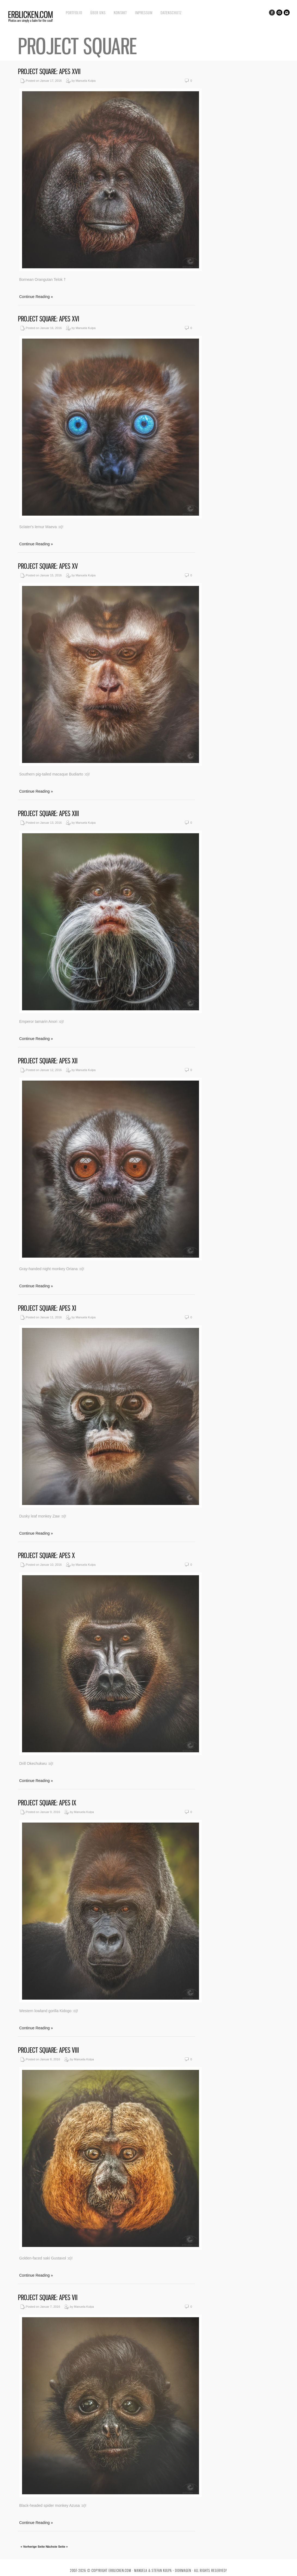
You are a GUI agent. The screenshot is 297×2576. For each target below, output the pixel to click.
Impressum (143, 12)
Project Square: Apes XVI (48, 319)
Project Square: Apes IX (47, 1803)
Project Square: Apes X (46, 1555)
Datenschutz (171, 12)
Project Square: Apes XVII (49, 71)
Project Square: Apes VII (48, 2297)
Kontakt (120, 12)
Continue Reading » (36, 296)
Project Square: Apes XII (48, 1061)
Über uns (98, 12)
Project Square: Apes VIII (48, 2050)
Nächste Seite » (57, 2546)
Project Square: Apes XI (47, 1308)
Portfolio (74, 12)
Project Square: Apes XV (48, 566)
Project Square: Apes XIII (48, 813)
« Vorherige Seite (33, 2546)
